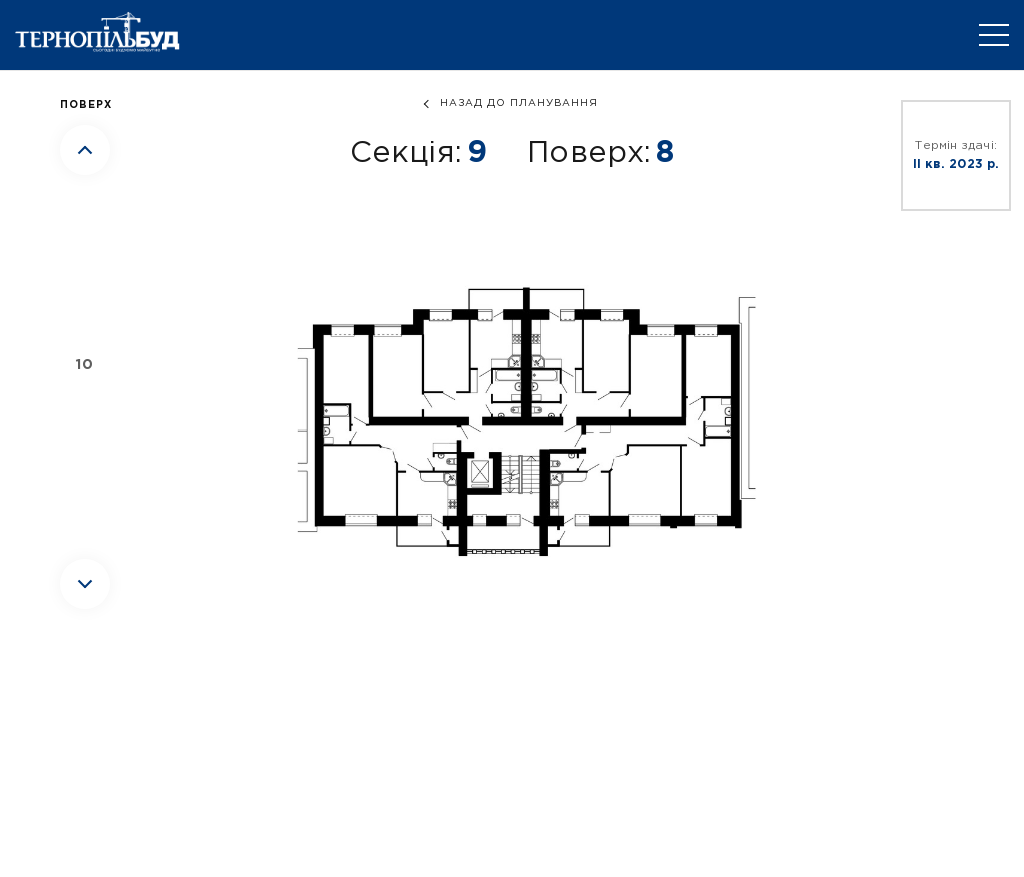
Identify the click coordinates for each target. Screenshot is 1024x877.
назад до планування (519, 103)
